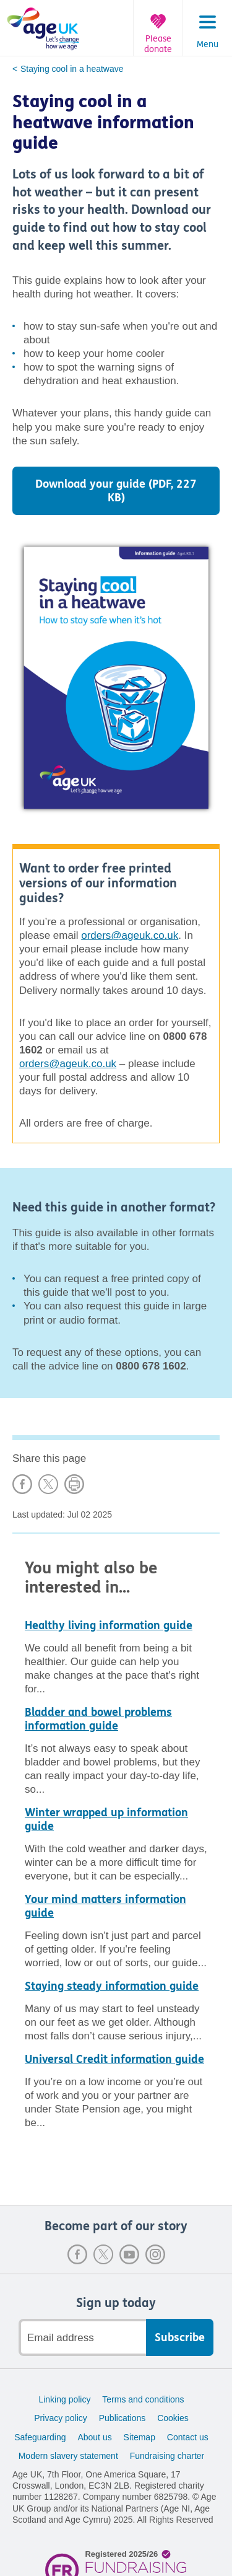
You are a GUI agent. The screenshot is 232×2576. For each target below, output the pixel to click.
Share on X (48, 1484)
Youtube (129, 2254)
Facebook (77, 2254)
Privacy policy (60, 2418)
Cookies (173, 2418)
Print (74, 1484)
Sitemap (139, 2437)
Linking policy (64, 2399)
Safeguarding (40, 2437)
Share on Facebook (22, 1484)
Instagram (155, 2254)
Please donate (158, 44)
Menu (207, 44)
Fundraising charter (167, 2456)
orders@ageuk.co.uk (129, 935)
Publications (122, 2418)
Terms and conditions (143, 2399)
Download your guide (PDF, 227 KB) (116, 490)
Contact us (187, 2437)
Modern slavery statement (68, 2456)
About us (94, 2437)
